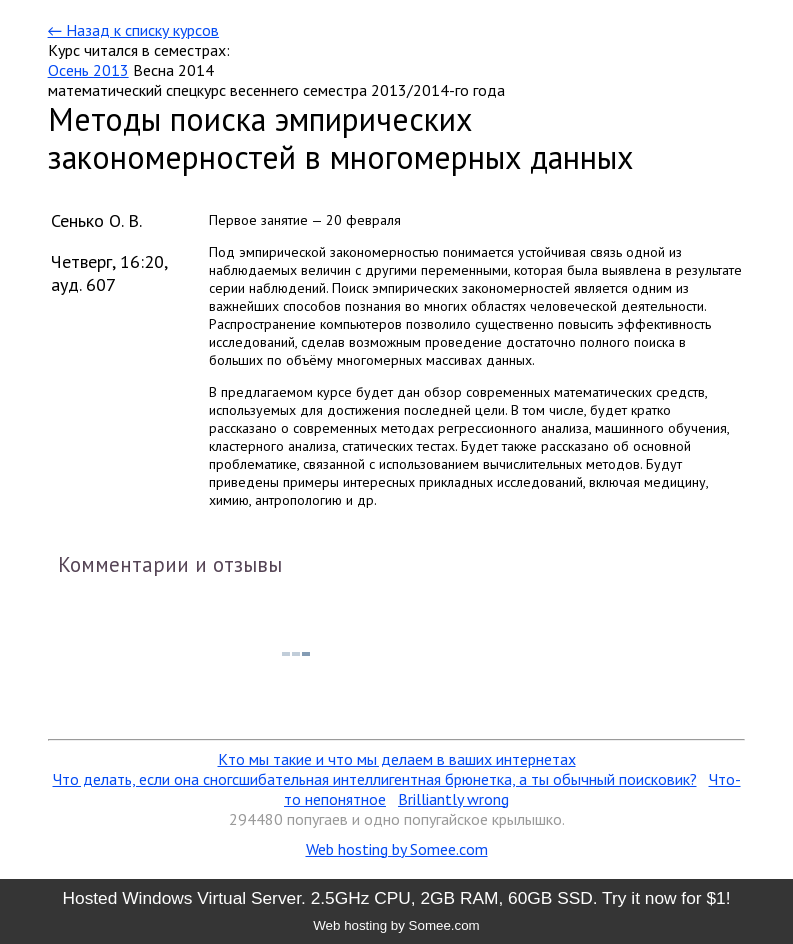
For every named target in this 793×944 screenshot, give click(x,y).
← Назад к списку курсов (133, 30)
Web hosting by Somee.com (397, 849)
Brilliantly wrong (453, 799)
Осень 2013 (88, 70)
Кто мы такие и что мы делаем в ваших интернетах (397, 759)
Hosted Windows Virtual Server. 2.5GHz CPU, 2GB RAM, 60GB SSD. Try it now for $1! (396, 898)
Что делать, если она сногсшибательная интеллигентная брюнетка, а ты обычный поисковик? (375, 779)
